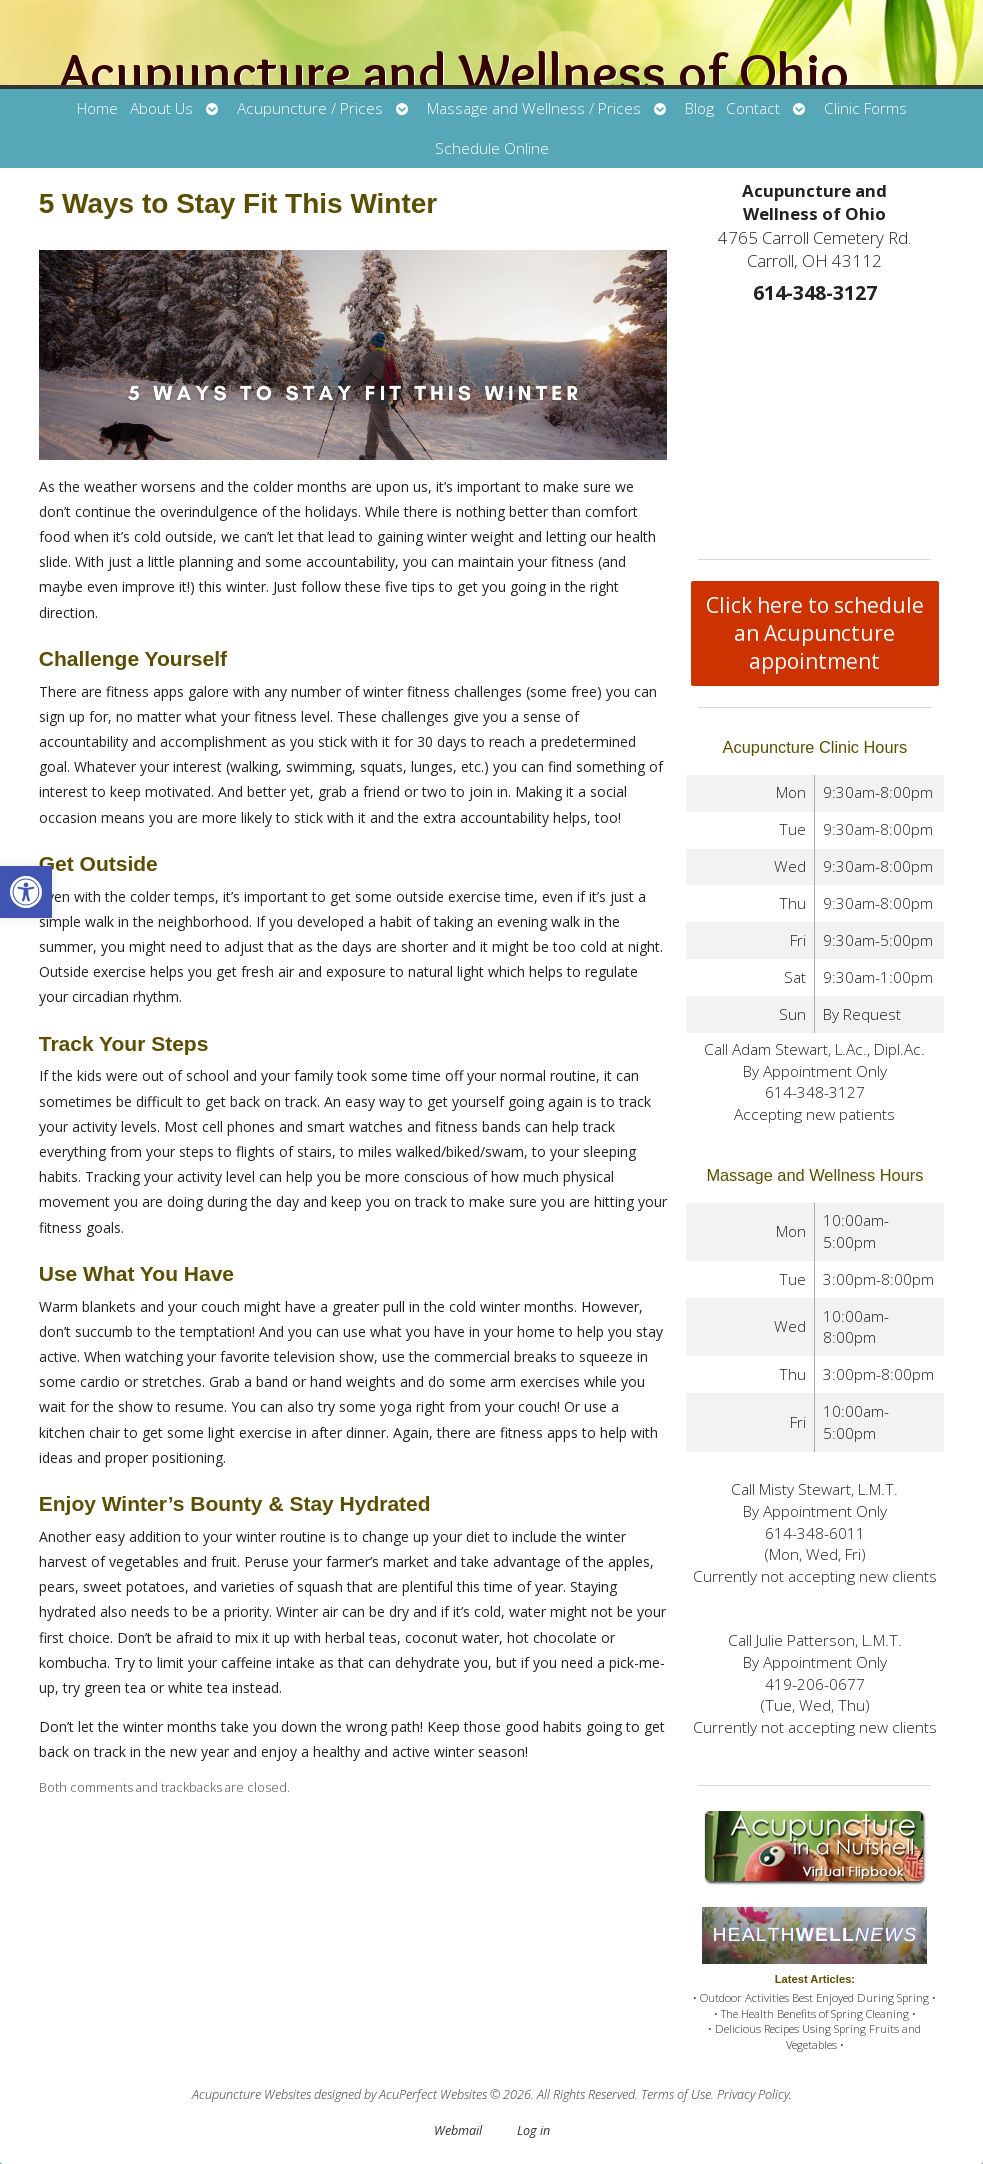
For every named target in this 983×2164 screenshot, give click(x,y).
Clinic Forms (865, 108)
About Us (161, 108)
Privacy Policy (753, 2094)
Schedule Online (492, 148)
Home (97, 108)
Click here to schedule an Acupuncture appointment (815, 633)
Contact (753, 108)
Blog (699, 108)
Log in (533, 2130)
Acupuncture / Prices (310, 108)
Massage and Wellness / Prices (534, 108)
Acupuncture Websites (251, 2094)
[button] (26, 892)
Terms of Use (676, 2094)
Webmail (458, 2130)
